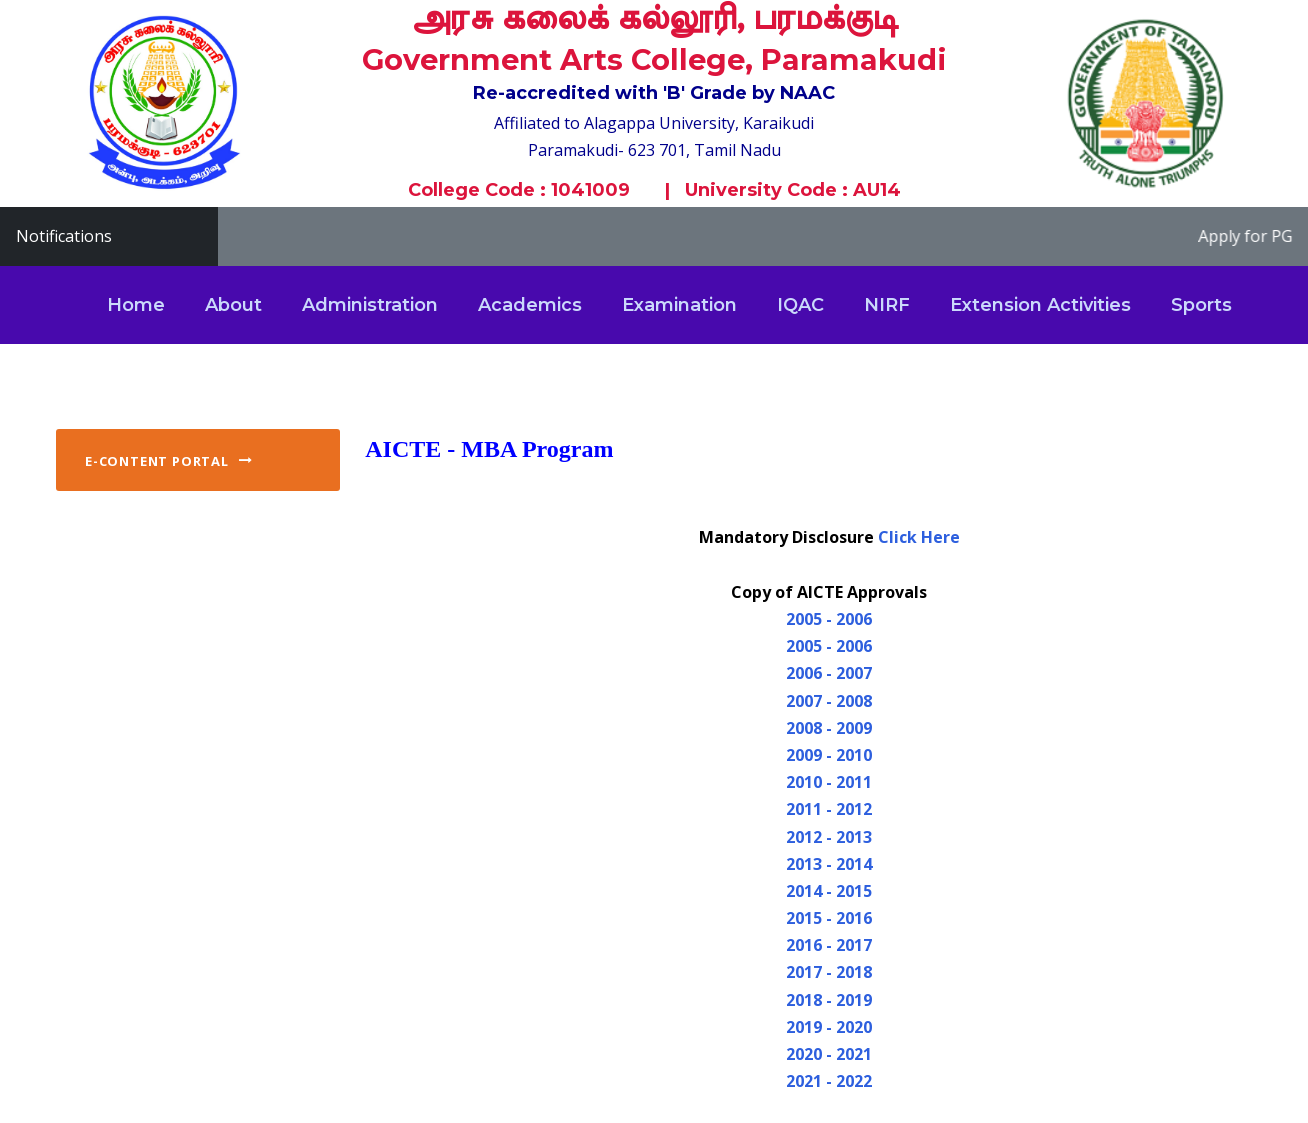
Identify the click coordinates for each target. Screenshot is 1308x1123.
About (233, 305)
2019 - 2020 (829, 1027)
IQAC (800, 305)
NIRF (887, 305)
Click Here (919, 537)
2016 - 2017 (829, 945)
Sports (1201, 305)
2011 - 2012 (829, 809)
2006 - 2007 (829, 673)
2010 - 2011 (829, 782)
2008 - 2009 (829, 728)
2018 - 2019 (829, 1000)
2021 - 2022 (829, 1081)
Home (136, 305)
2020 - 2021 (829, 1054)
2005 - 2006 (829, 619)
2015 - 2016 (829, 918)
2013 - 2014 (829, 864)
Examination (679, 305)
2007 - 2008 (829, 701)
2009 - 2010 (829, 755)
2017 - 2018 (829, 972)
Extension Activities (1040, 305)
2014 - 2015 (829, 891)
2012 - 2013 (829, 837)
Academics (530, 305)
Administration (370, 305)
